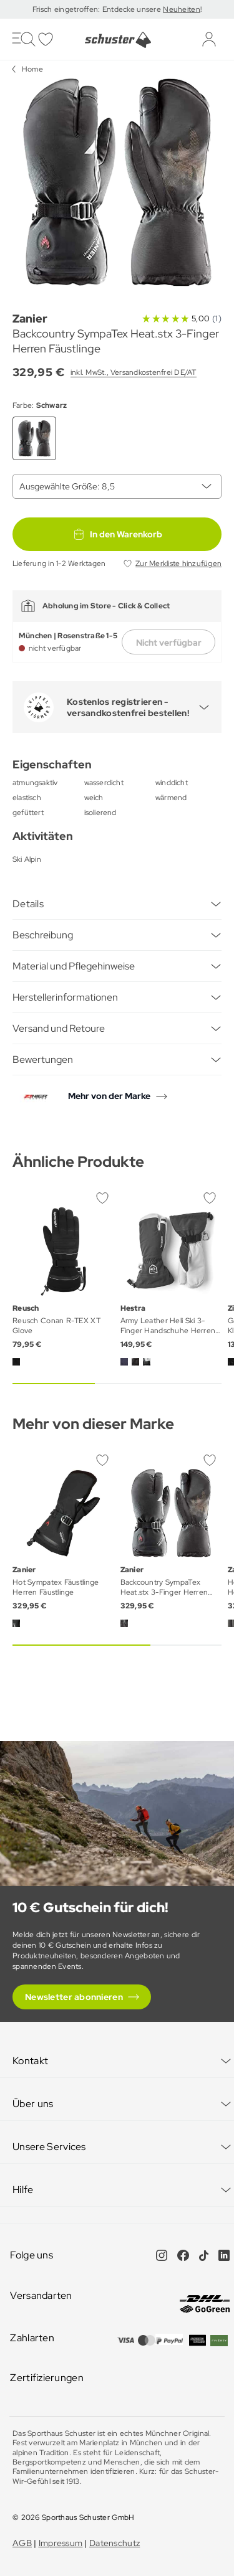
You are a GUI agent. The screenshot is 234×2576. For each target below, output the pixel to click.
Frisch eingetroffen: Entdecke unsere (97, 9)
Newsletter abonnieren (74, 1997)
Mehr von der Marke (109, 1096)
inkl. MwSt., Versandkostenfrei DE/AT (134, 372)
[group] (117, 182)
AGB (22, 2543)
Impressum (61, 2543)
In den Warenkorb (117, 534)
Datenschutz (114, 2543)
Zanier (29, 318)
